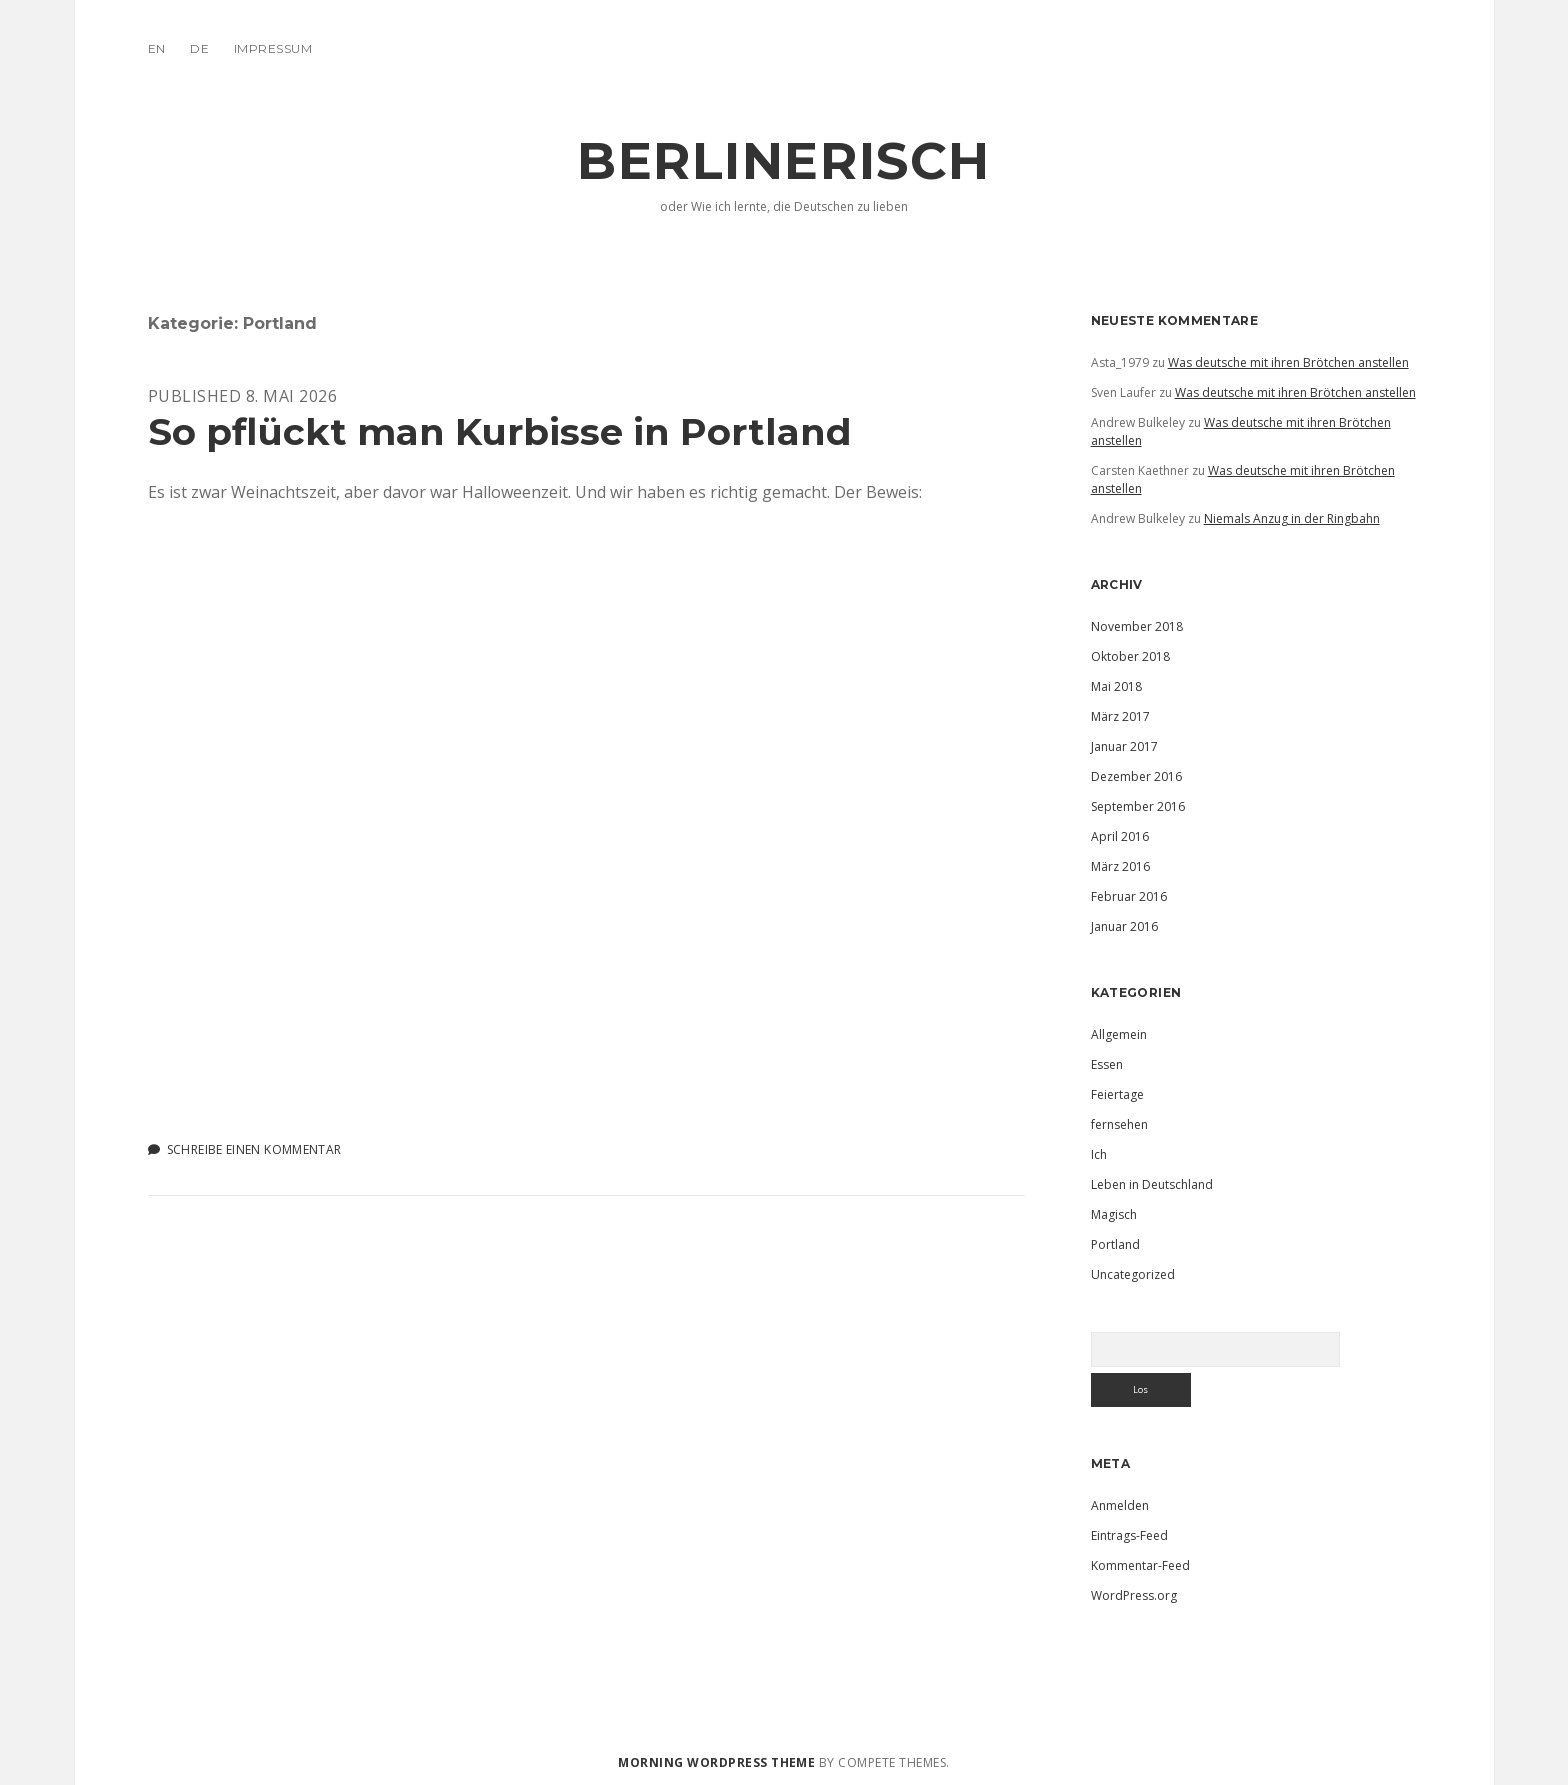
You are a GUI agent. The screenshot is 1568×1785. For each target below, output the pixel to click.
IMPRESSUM (273, 48)
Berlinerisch (783, 161)
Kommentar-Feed (1140, 1565)
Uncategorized (1133, 1274)
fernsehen (1119, 1124)
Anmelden (1120, 1505)
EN (157, 48)
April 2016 (1120, 836)
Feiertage (1117, 1094)
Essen (1107, 1064)
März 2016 (1120, 866)
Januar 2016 (1124, 926)
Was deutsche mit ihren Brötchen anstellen (1288, 362)
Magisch (1114, 1214)
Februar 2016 (1129, 896)
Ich (1099, 1154)
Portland (1115, 1244)
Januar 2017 (1124, 746)
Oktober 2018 (1130, 656)
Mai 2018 (1116, 686)
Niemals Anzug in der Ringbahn (1292, 518)
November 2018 (1137, 626)
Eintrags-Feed (1129, 1535)
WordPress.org (1134, 1595)
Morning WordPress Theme (716, 1762)
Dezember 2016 (1136, 776)
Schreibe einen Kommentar (254, 1149)
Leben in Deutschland (1152, 1184)
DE (199, 48)
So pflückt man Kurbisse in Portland (500, 431)
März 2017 (1120, 716)
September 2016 (1138, 806)
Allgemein (1119, 1034)
